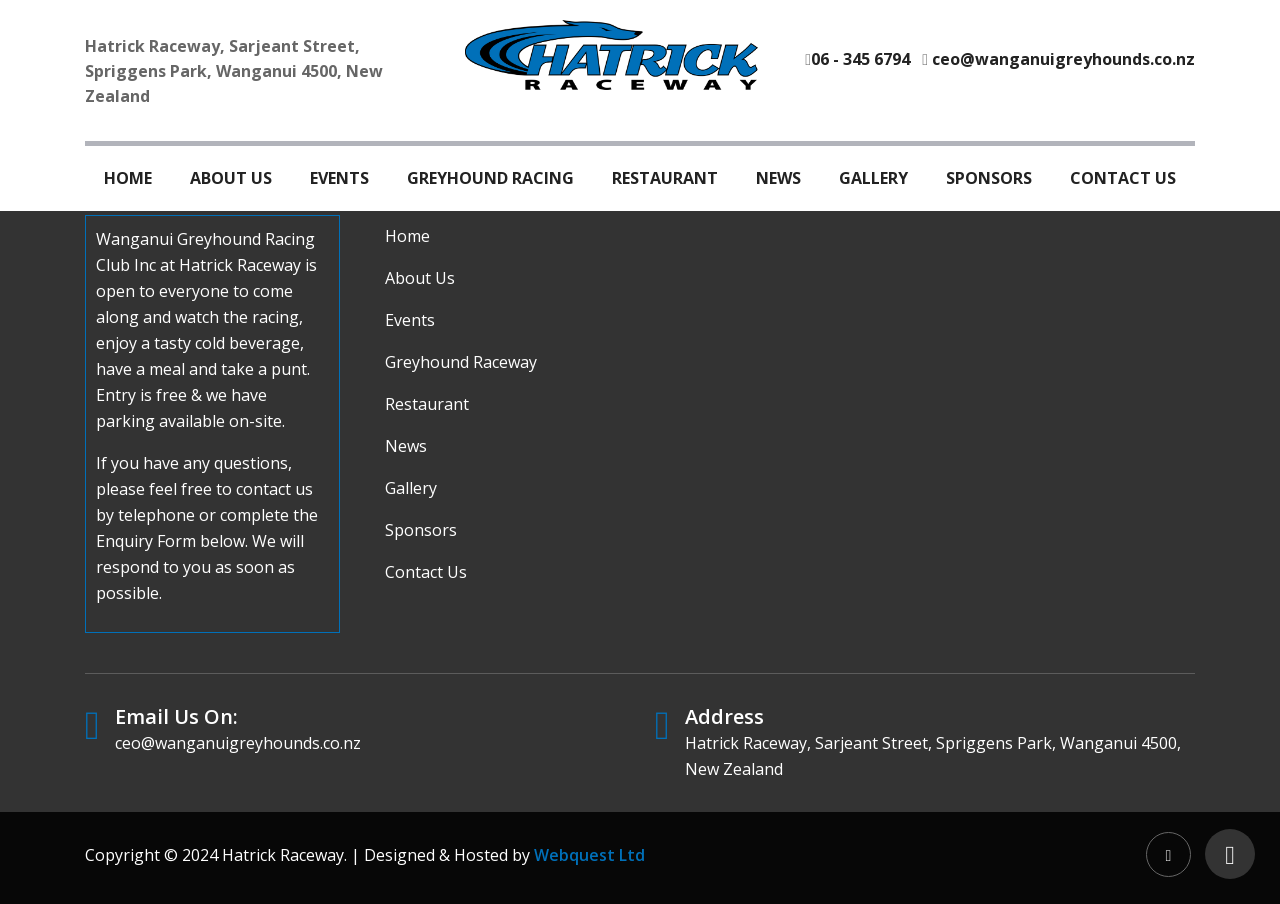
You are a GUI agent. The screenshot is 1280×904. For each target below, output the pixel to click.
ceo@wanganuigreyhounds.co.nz (1063, 59)
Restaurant (665, 178)
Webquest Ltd (589, 855)
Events (339, 178)
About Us (231, 178)
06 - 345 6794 (860, 59)
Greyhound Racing (490, 178)
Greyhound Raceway (461, 362)
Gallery (873, 178)
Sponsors (989, 178)
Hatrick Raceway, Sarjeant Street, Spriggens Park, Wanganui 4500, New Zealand (234, 71)
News (778, 178)
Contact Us (1123, 178)
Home (128, 178)
